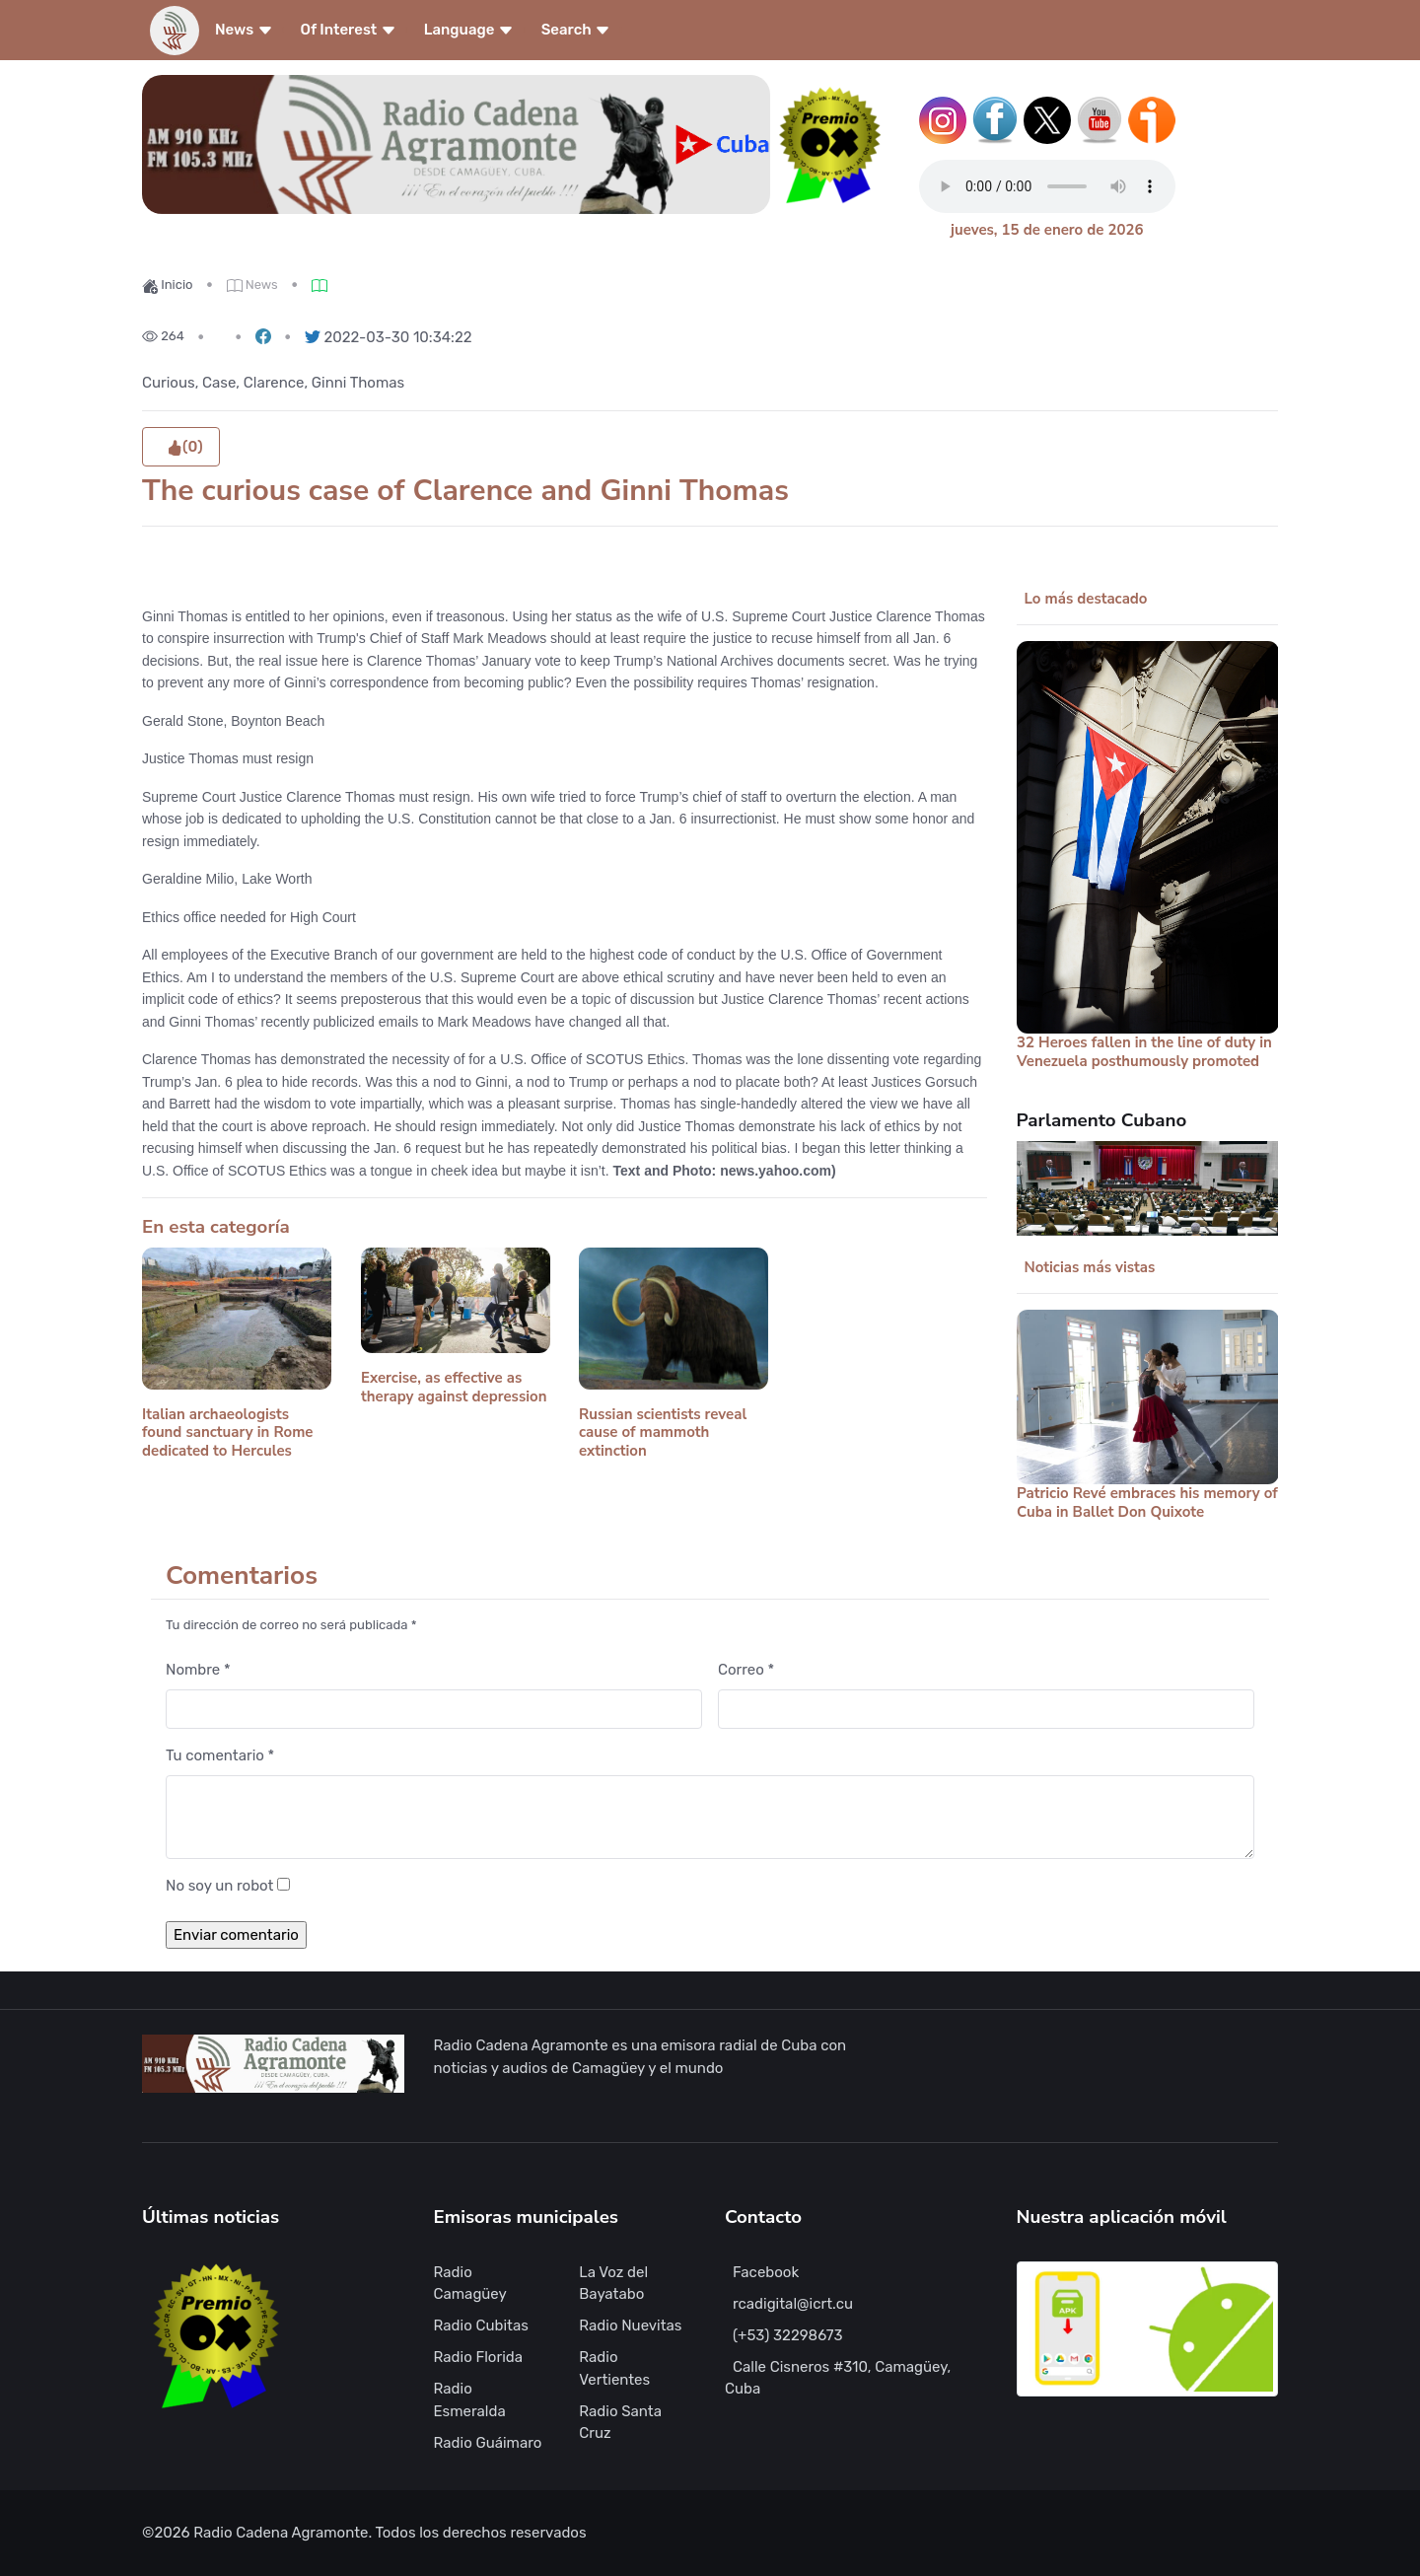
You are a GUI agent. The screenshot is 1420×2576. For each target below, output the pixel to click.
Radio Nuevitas (630, 2325)
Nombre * (198, 1670)
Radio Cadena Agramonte (280, 2532)
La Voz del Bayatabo (613, 2283)
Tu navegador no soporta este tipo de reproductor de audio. (1047, 186)
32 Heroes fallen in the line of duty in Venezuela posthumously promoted (1144, 1052)
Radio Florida (479, 2357)
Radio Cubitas (481, 2325)
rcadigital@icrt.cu (793, 2304)
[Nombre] (434, 1709)
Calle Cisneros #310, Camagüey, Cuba (838, 2378)
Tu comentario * (220, 1755)
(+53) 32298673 (787, 2335)
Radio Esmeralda (470, 2400)
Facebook (766, 2272)
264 (163, 335)
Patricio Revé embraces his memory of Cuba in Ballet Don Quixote (1147, 1502)
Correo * (746, 1670)
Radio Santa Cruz (620, 2422)
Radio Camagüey (470, 2283)
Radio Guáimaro (488, 2443)
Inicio (167, 284)
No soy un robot (219, 1886)
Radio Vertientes (614, 2368)
